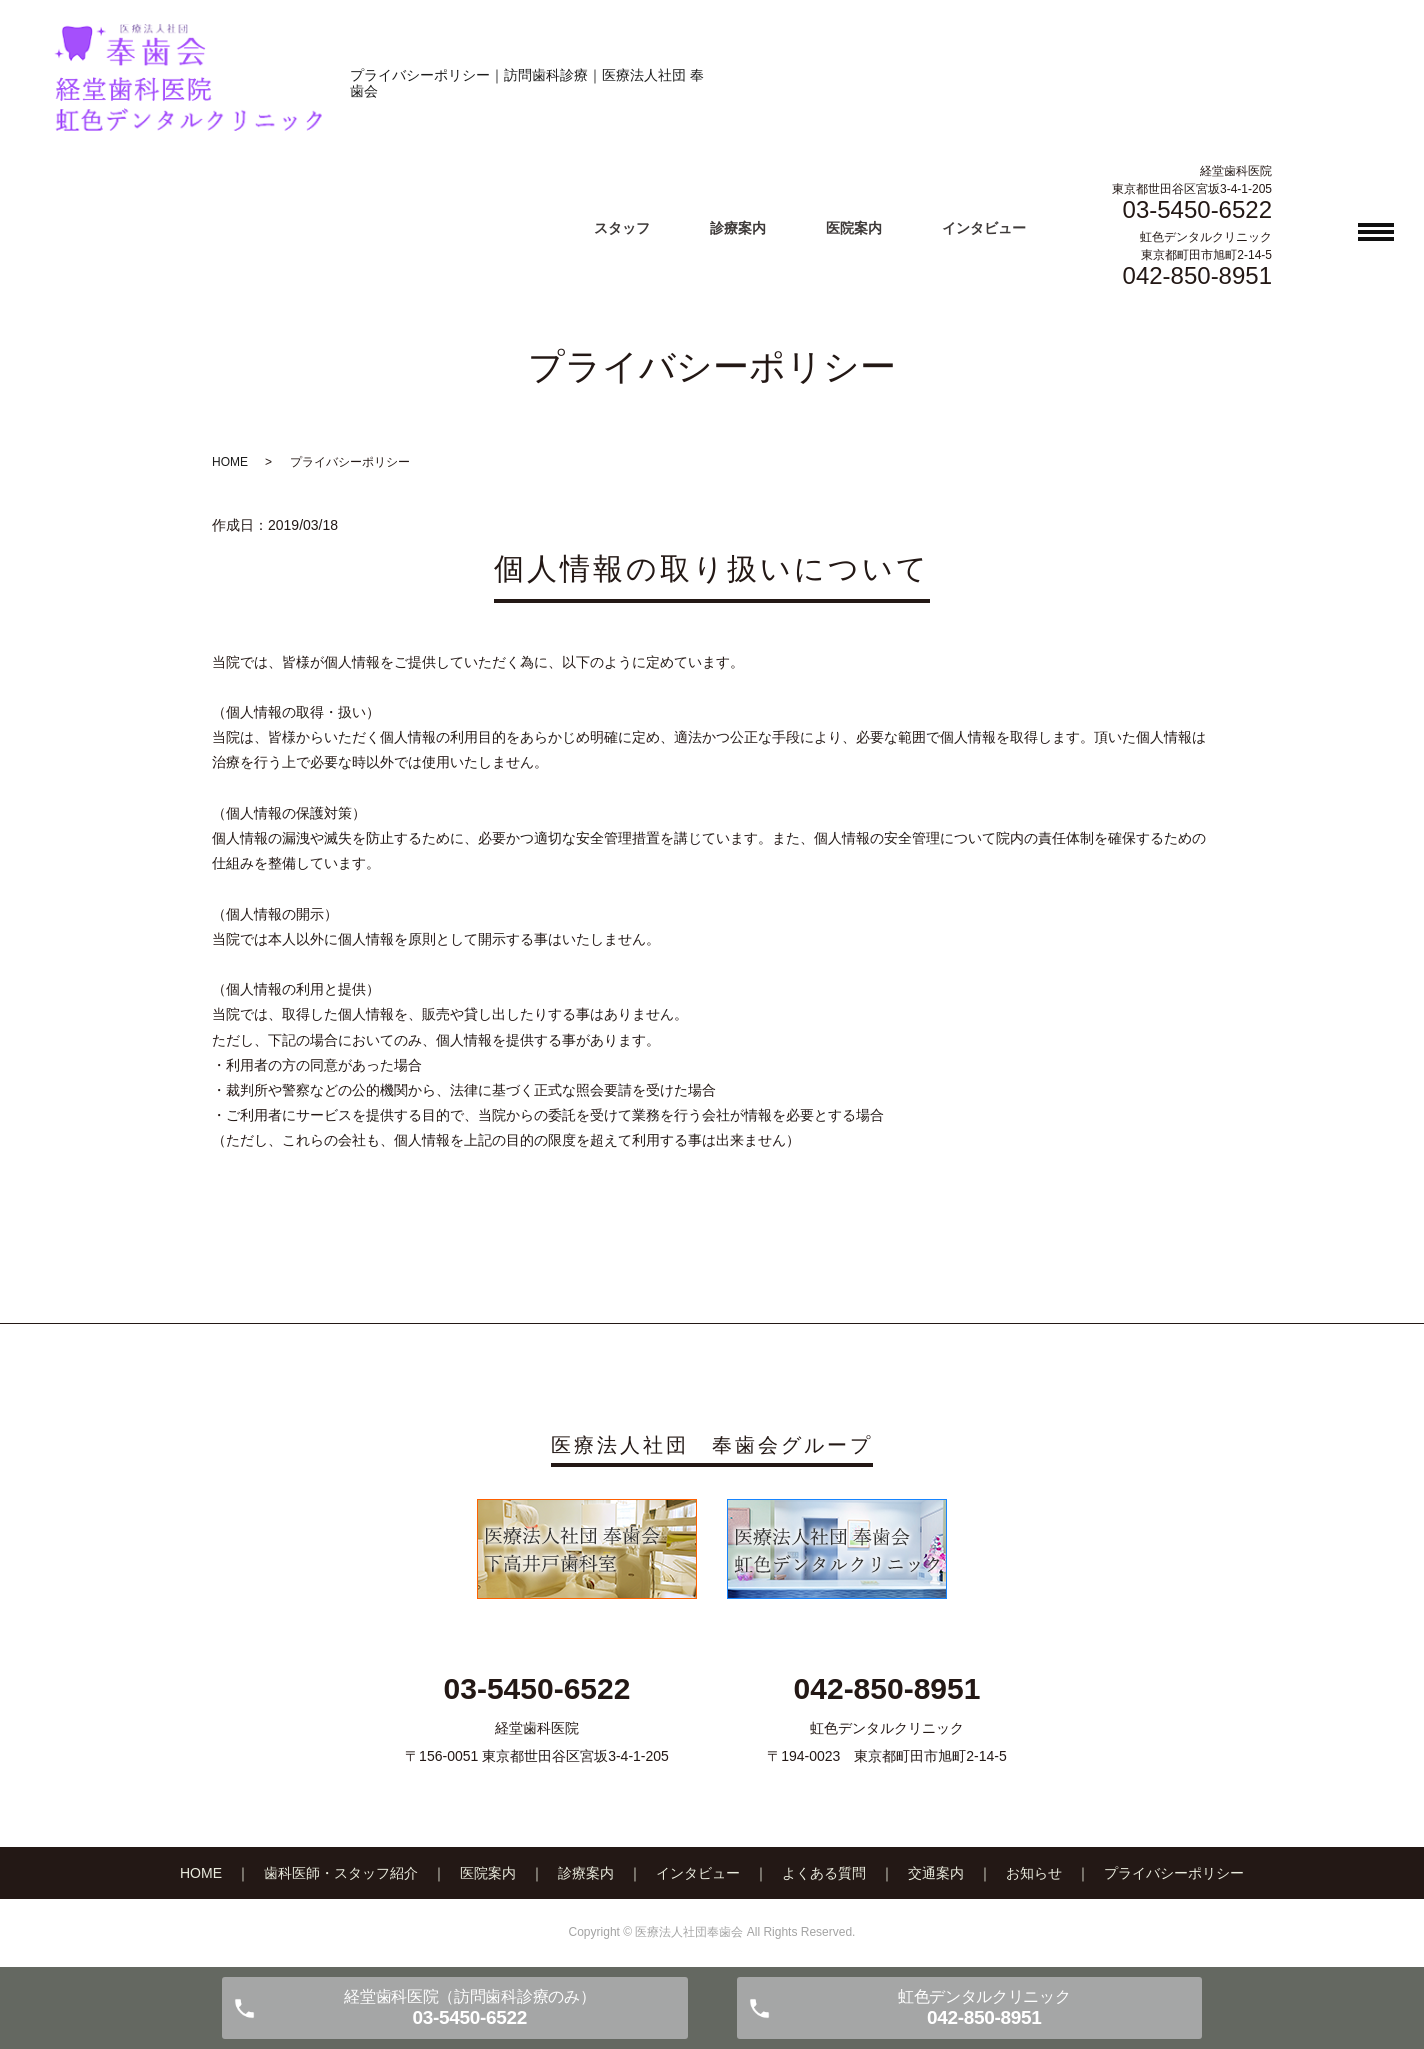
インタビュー (984, 228)
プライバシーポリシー (1174, 1873)
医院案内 (854, 228)
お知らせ (1034, 1873)
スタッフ (622, 228)
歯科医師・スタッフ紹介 (341, 1873)
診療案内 (738, 228)
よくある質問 (824, 1873)
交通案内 (936, 1873)
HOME (230, 462)
